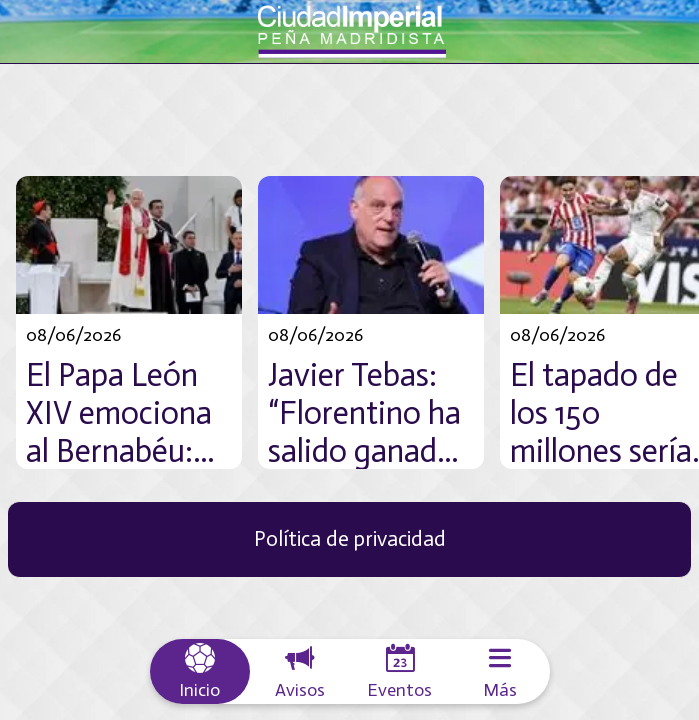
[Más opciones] (500, 671)
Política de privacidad (350, 539)
